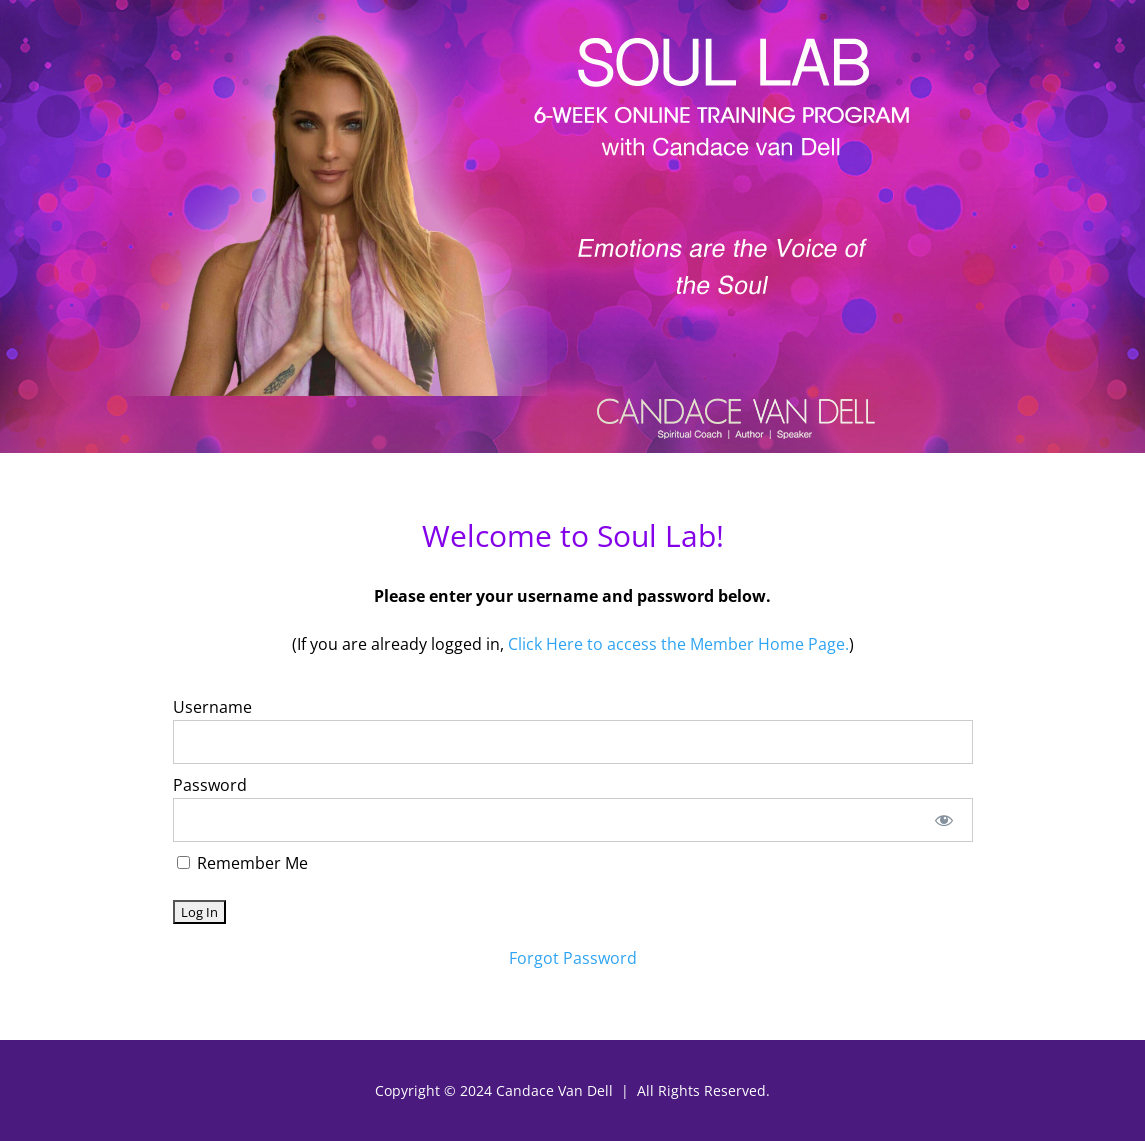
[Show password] (943, 820)
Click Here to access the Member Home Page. (678, 644)
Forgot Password (573, 958)
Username (212, 707)
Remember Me (242, 863)
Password (210, 785)
